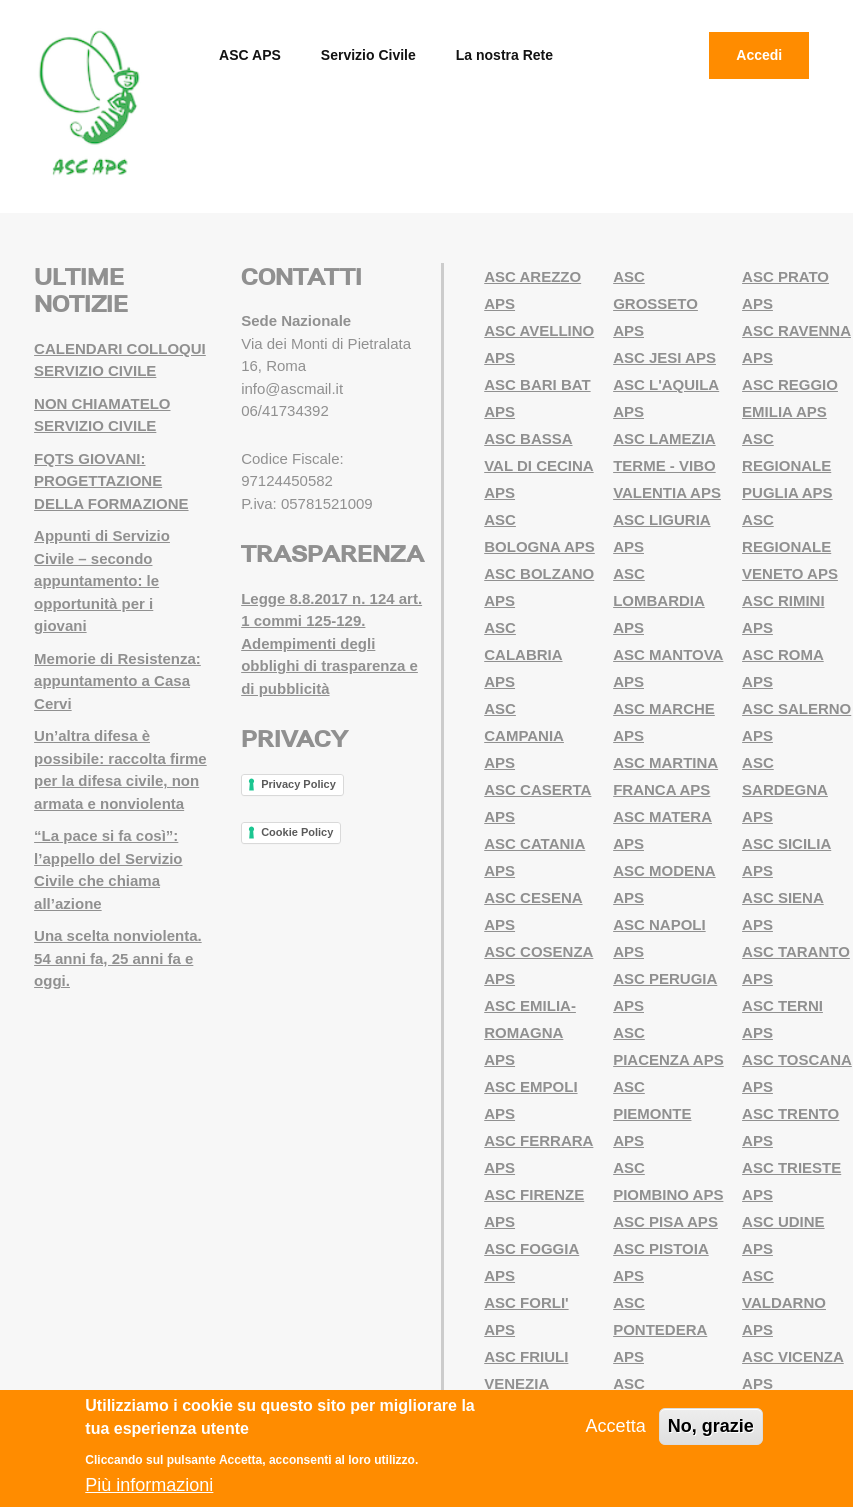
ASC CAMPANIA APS (524, 735)
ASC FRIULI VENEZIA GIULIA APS (526, 1383)
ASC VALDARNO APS (784, 1302)
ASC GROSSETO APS (655, 303)
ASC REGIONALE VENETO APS (790, 546)
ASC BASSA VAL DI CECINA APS (538, 465)
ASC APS (250, 55)
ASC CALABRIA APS (523, 654)
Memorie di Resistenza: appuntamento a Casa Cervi (117, 681)
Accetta (616, 1426)
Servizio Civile (368, 55)
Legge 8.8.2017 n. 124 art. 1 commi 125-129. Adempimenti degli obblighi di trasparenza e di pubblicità (331, 643)
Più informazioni (149, 1485)
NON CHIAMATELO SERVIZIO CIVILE (102, 415)
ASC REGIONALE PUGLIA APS (787, 465)
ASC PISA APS (665, 1221)
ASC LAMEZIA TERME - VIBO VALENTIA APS (667, 465)
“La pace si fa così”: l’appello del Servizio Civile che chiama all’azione (108, 869)
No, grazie (711, 1426)
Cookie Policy (297, 832)
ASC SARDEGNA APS (785, 789)
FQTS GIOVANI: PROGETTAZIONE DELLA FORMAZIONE (111, 481)
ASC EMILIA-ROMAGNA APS (530, 1032)
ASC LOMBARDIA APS (659, 600)
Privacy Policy (298, 784)
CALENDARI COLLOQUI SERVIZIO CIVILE (120, 360)
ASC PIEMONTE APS (652, 1113)
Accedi (759, 55)
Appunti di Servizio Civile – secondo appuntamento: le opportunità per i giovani (102, 580)
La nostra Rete (504, 55)
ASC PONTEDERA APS (660, 1329)
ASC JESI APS (664, 357)
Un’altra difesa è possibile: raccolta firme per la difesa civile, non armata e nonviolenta (120, 769)
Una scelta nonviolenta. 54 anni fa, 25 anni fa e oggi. (118, 958)
